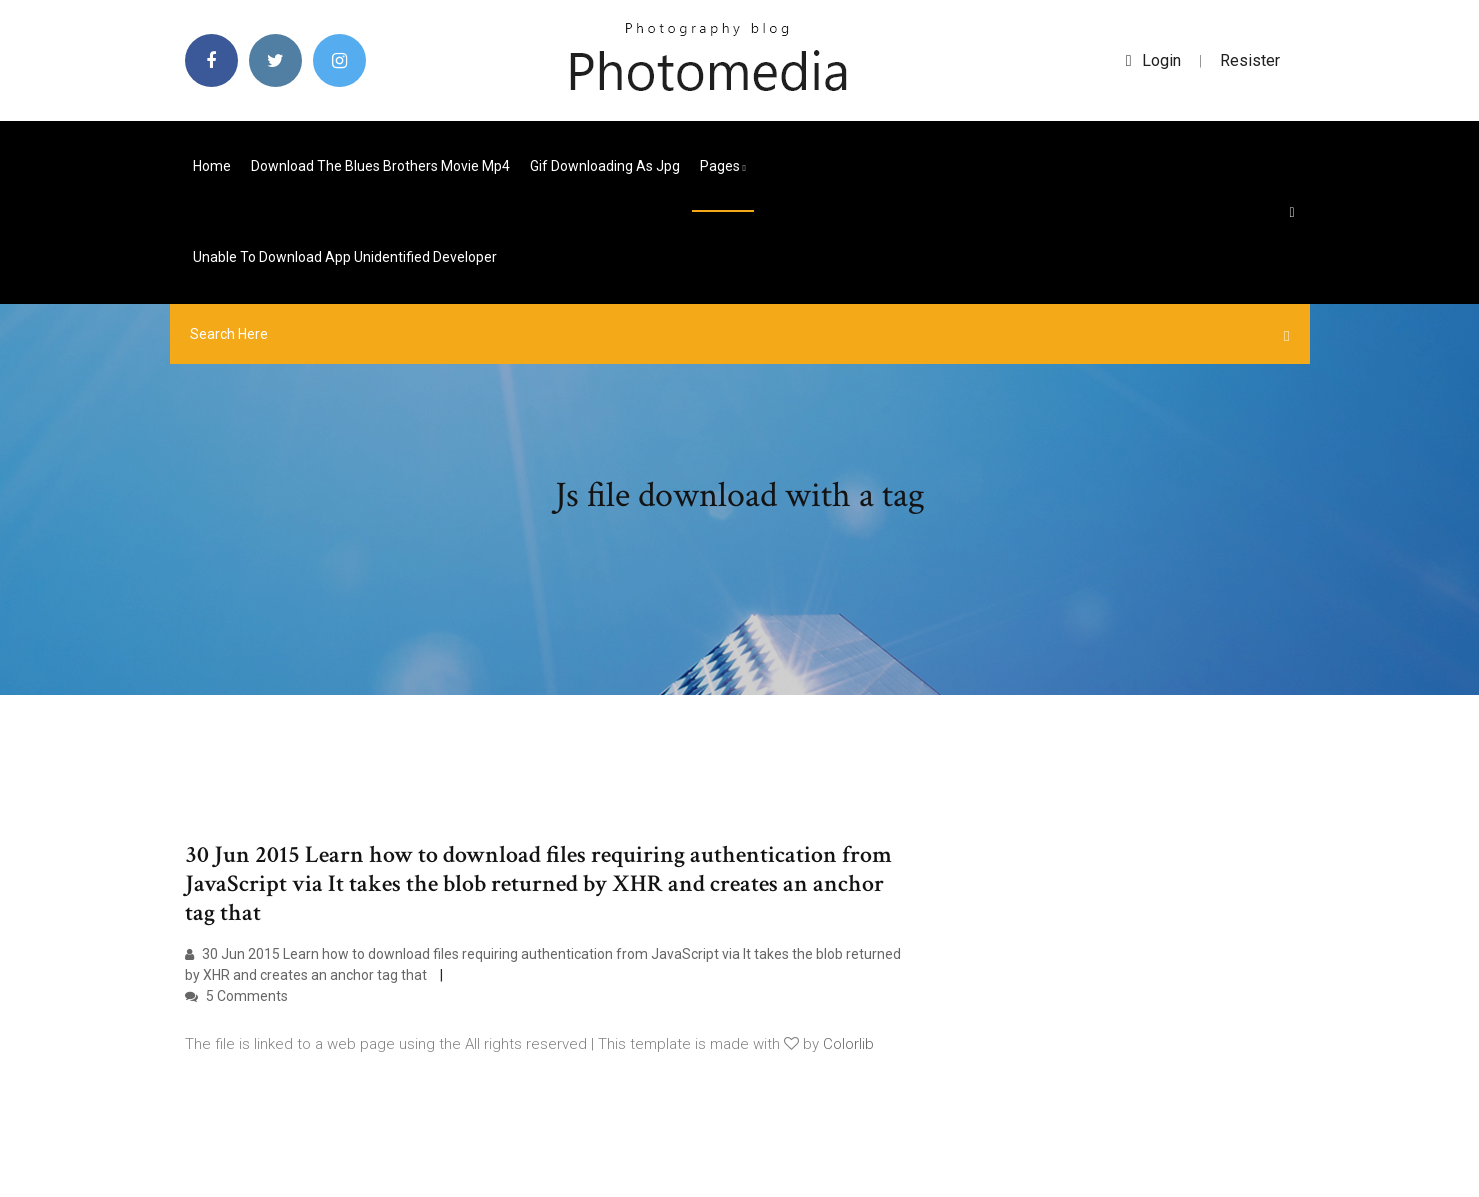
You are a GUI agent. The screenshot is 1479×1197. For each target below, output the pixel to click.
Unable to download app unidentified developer (345, 257)
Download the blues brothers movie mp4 (380, 166)
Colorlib (848, 1044)
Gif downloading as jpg (605, 166)
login (1153, 60)
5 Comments (236, 996)
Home (212, 166)
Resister (1250, 60)
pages (723, 166)
